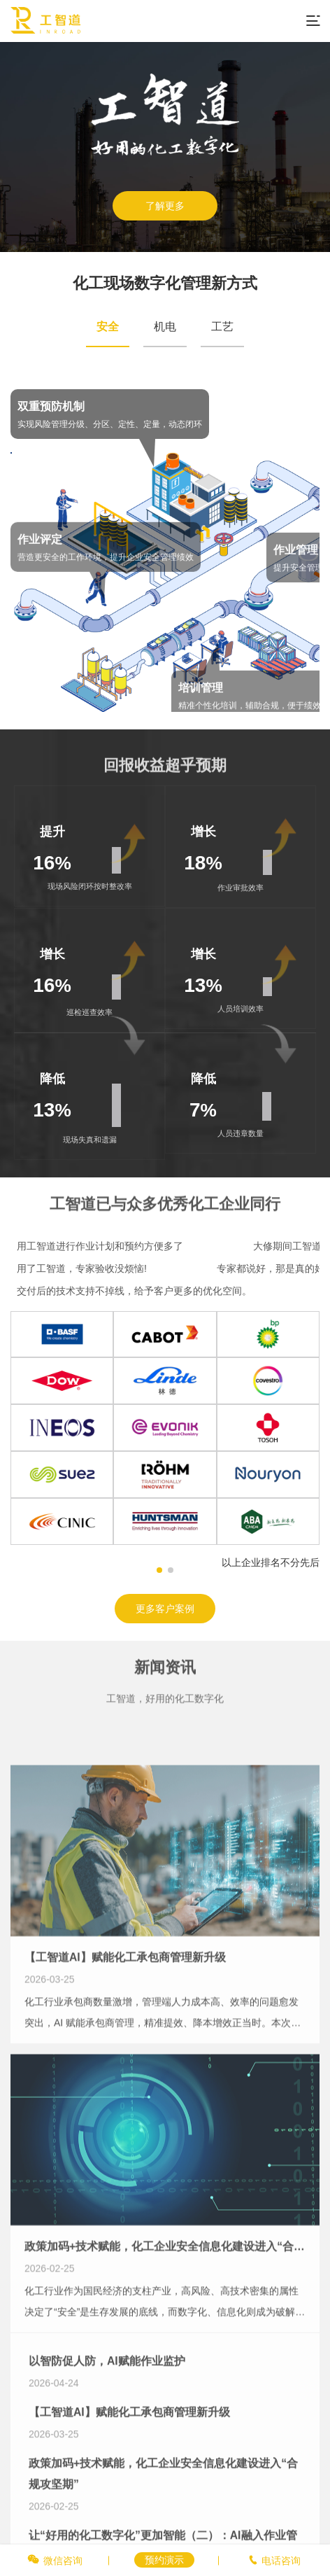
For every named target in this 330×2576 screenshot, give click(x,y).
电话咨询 (281, 2560)
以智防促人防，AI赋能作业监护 (107, 2454)
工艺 (222, 326)
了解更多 (165, 205)
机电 (165, 326)
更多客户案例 (165, 1608)
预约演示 (164, 2560)
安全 (107, 326)
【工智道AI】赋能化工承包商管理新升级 (125, 2075)
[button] (159, 1570)
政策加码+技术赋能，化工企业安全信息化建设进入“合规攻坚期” (165, 2364)
